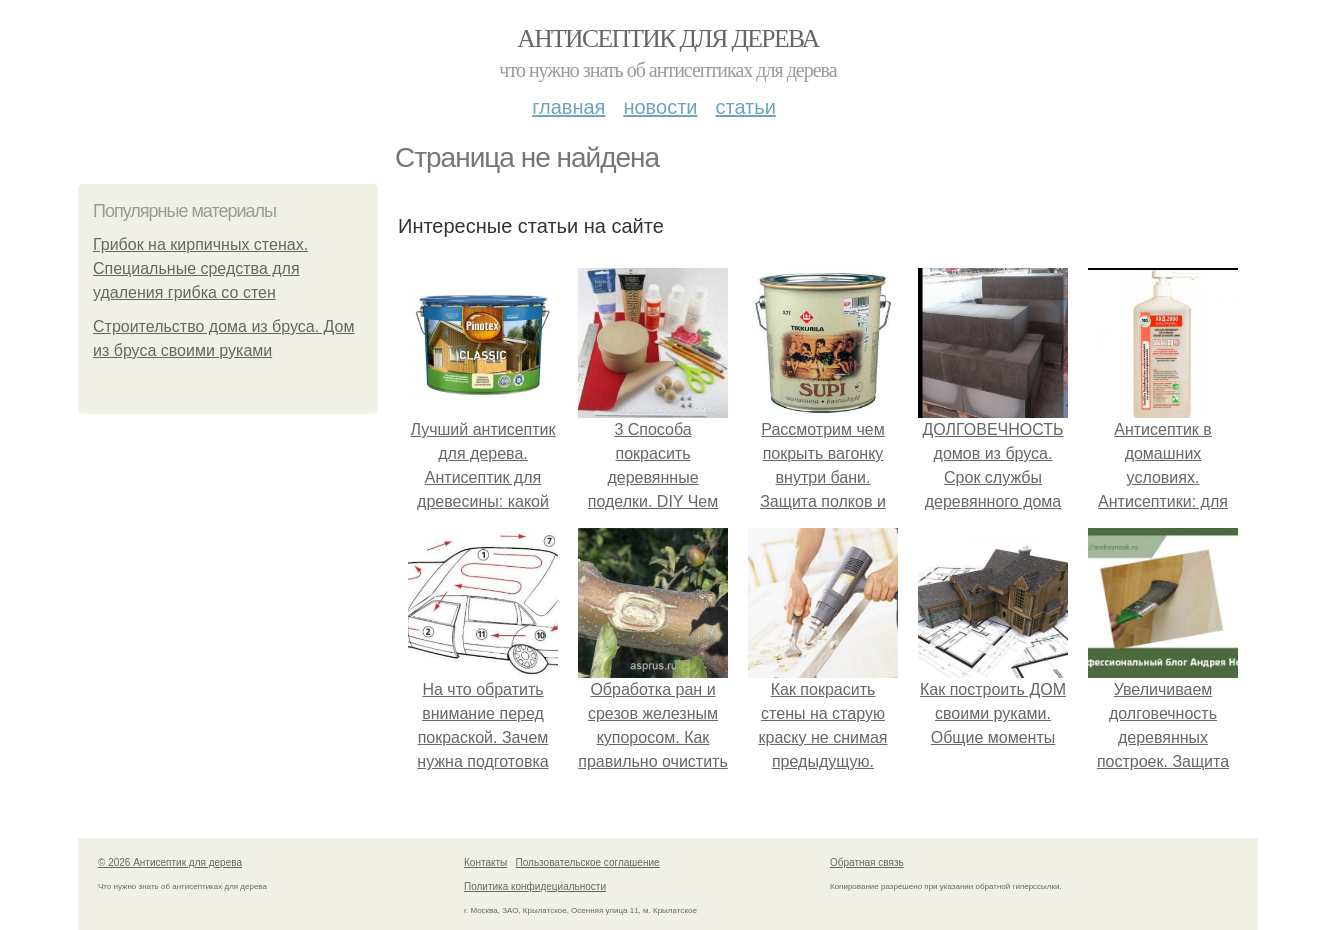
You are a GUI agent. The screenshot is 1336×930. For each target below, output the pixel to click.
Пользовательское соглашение (588, 862)
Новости (660, 107)
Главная (568, 107)
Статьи (745, 107)
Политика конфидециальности (535, 886)
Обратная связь (867, 862)
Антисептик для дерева (667, 38)
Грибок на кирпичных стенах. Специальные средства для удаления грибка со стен (200, 268)
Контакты (485, 862)
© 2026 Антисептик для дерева (170, 862)
